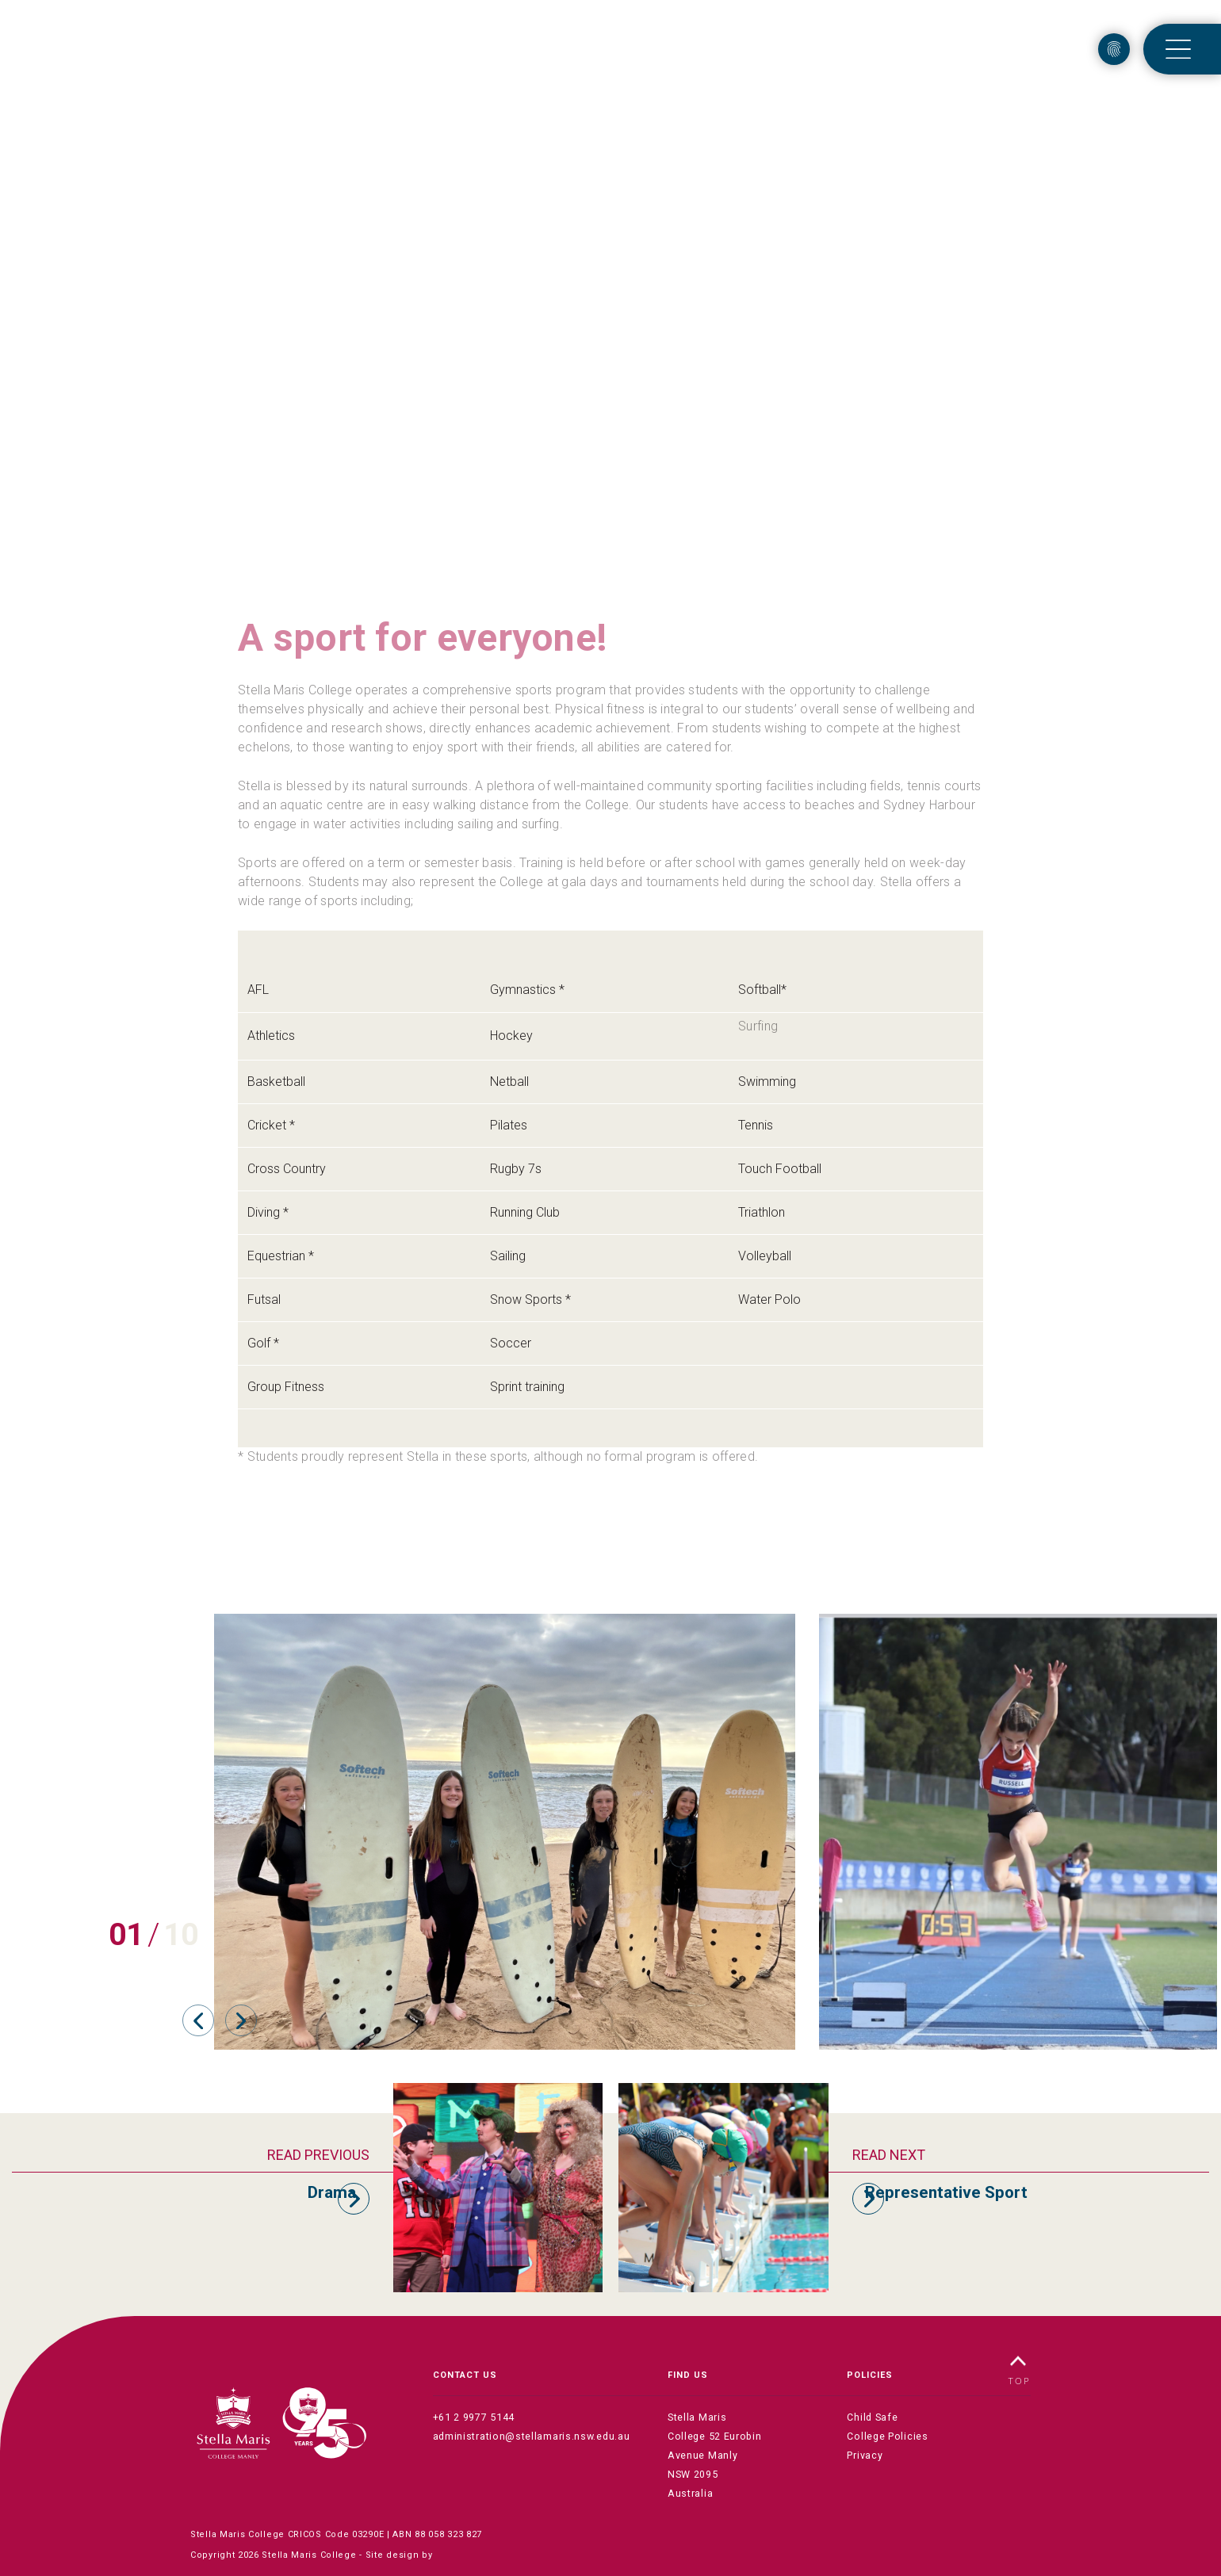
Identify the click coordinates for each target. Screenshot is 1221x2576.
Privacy (864, 2456)
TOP (1020, 2368)
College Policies (886, 2437)
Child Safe (871, 2418)
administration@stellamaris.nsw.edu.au (525, 2437)
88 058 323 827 (448, 2515)
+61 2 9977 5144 (470, 2418)
